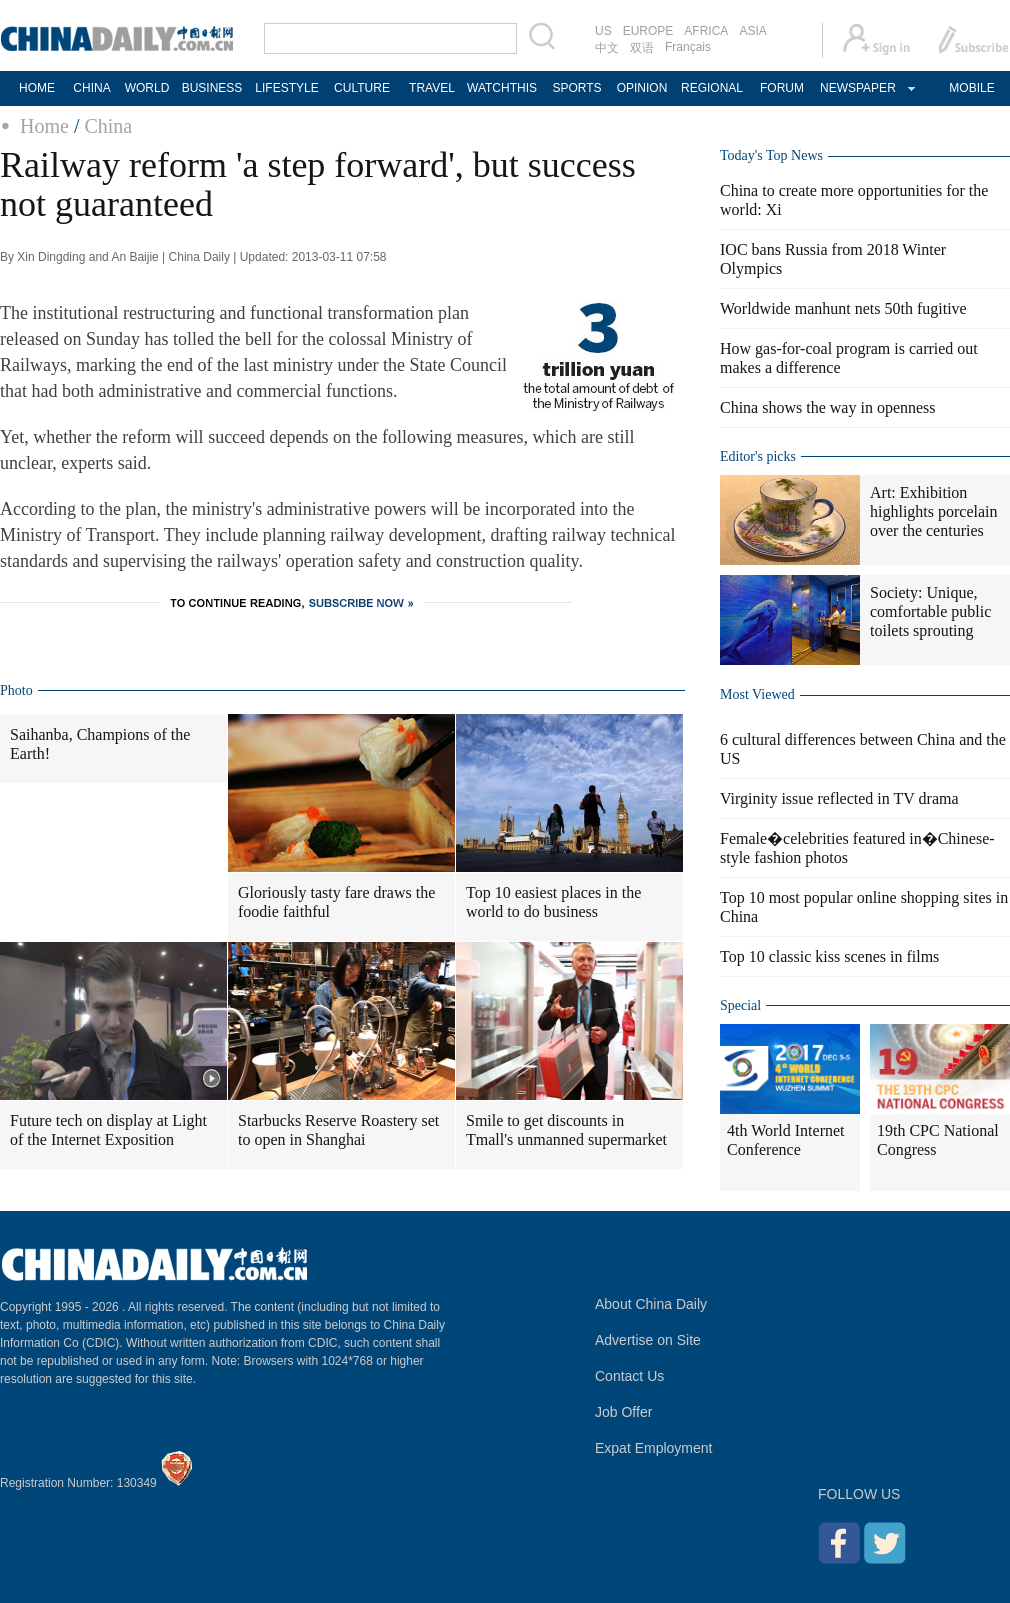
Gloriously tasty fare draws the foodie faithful (336, 902)
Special (740, 1005)
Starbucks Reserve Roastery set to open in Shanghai (338, 1130)
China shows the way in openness (828, 407)
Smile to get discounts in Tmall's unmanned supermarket (566, 1130)
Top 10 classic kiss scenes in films (829, 956)
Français (688, 47)
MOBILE (971, 88)
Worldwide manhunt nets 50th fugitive (843, 308)
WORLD (147, 88)
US (603, 31)
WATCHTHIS (502, 88)
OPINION (642, 88)
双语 (642, 48)
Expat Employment (654, 1448)
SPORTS (576, 88)
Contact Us (629, 1376)
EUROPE (648, 31)
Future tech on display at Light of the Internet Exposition (108, 1130)
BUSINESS (212, 88)
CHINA (91, 88)
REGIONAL (712, 88)
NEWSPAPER (857, 88)
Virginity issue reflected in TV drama (839, 798)
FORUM (782, 88)
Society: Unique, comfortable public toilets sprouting (930, 611)
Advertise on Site (648, 1340)
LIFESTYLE (286, 88)
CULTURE (362, 88)
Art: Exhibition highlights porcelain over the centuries (934, 511)
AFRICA (706, 31)
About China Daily (651, 1304)
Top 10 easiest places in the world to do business (553, 902)
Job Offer (623, 1412)
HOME (37, 88)
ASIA (752, 31)
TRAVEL (432, 88)
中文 (607, 48)
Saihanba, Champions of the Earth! (100, 744)
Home (44, 126)
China (108, 126)
